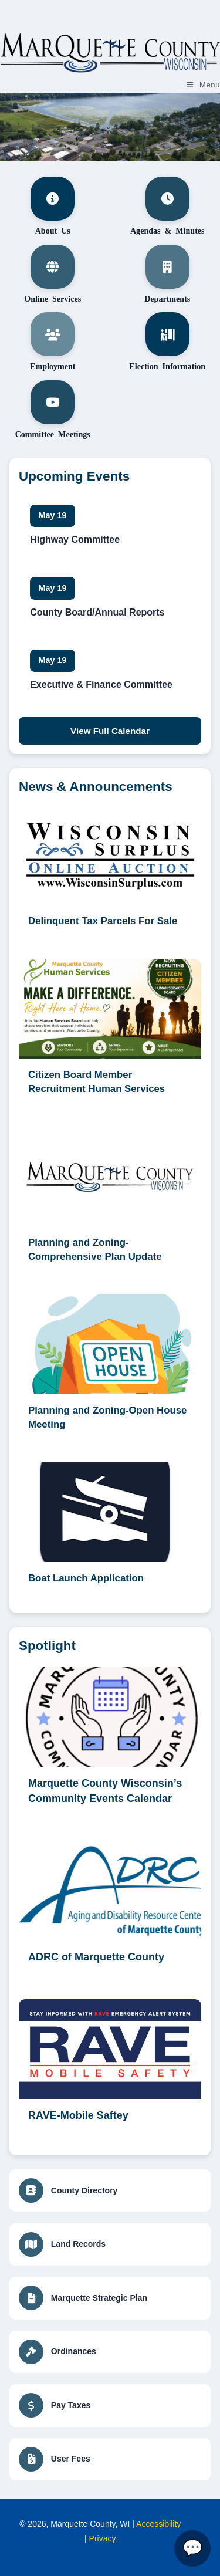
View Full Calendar (110, 731)
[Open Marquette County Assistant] (192, 2548)
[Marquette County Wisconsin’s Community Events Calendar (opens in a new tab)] (110, 1743)
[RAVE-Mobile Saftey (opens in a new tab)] (110, 2067)
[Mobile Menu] (203, 84)
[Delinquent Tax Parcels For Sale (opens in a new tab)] (110, 871)
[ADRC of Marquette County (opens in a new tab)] (110, 1909)
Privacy (102, 2538)
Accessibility (158, 2523)
